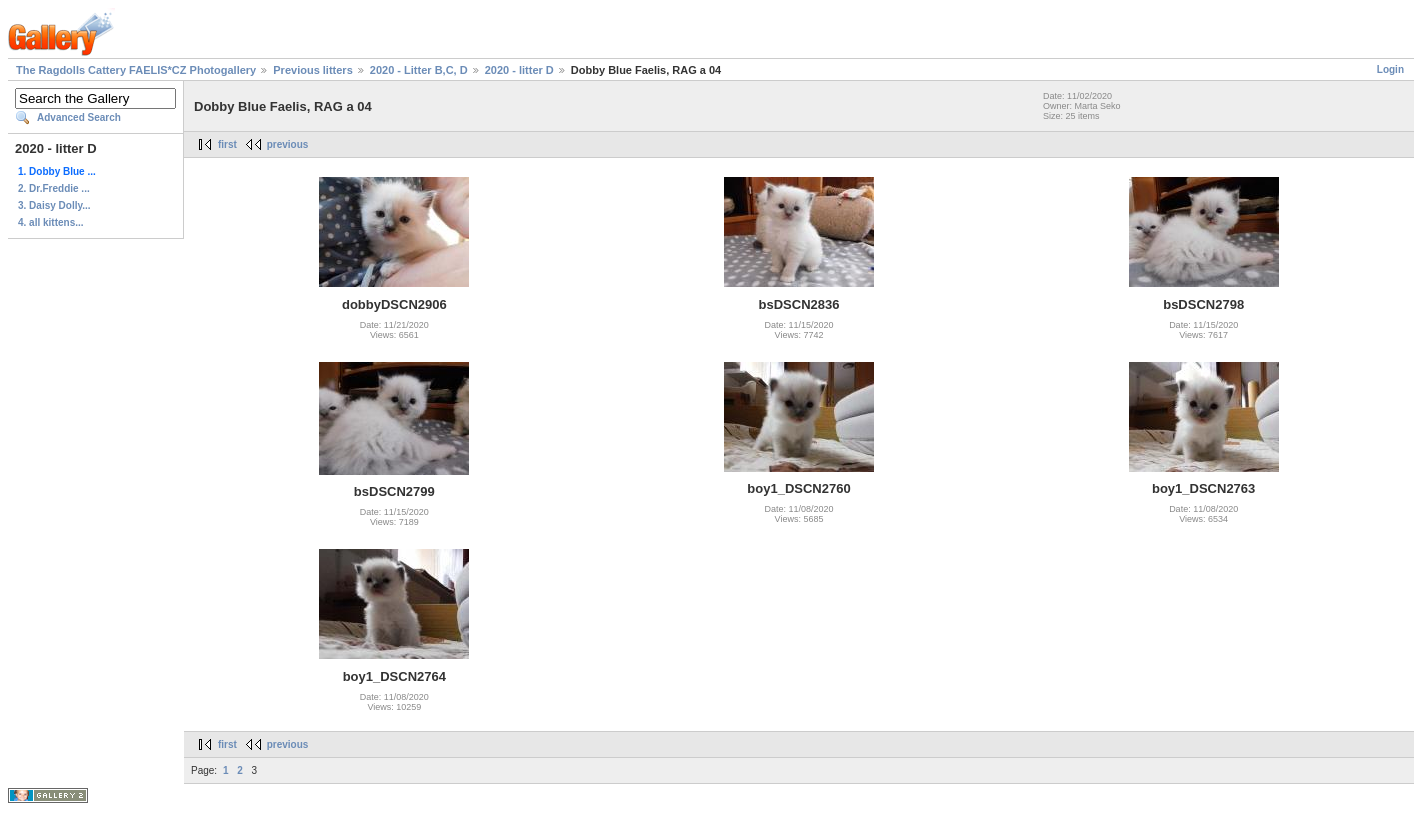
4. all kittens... (51, 222)
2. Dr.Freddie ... (54, 188)
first (227, 144)
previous (288, 144)
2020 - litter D (519, 70)
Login (1390, 69)
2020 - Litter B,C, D (419, 70)
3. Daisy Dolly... (54, 205)
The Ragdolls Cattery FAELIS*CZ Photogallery (136, 70)
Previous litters (312, 70)
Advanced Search (79, 117)
